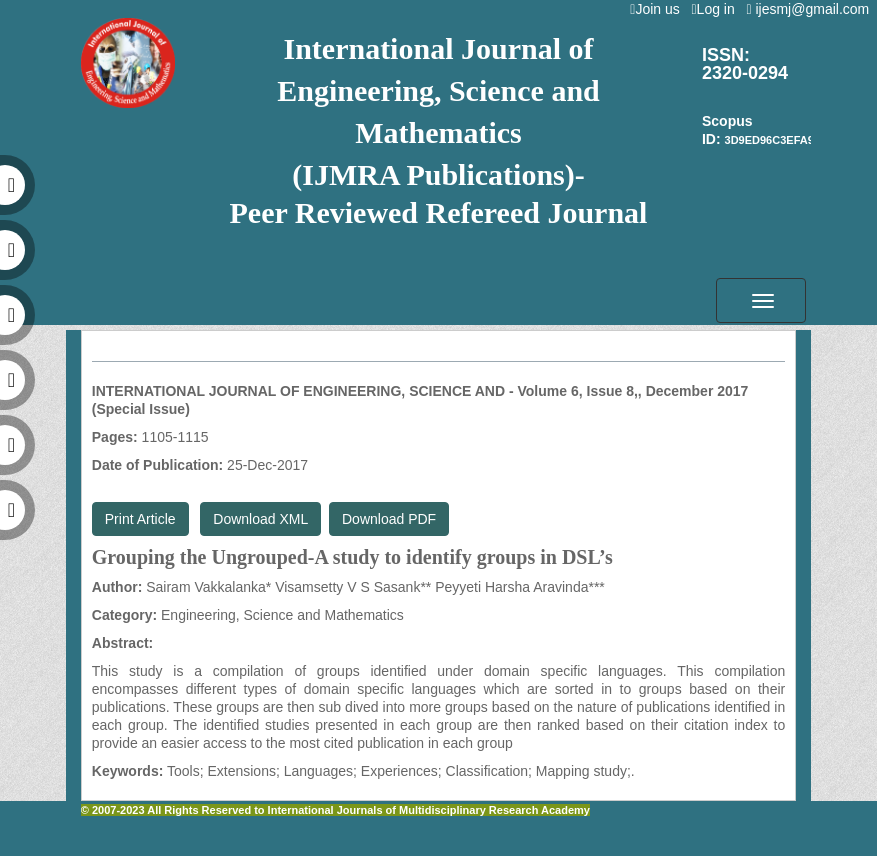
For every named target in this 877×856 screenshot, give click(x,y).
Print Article (140, 519)
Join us (658, 9)
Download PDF (389, 519)
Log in (716, 9)
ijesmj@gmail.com (811, 9)
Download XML (260, 519)
